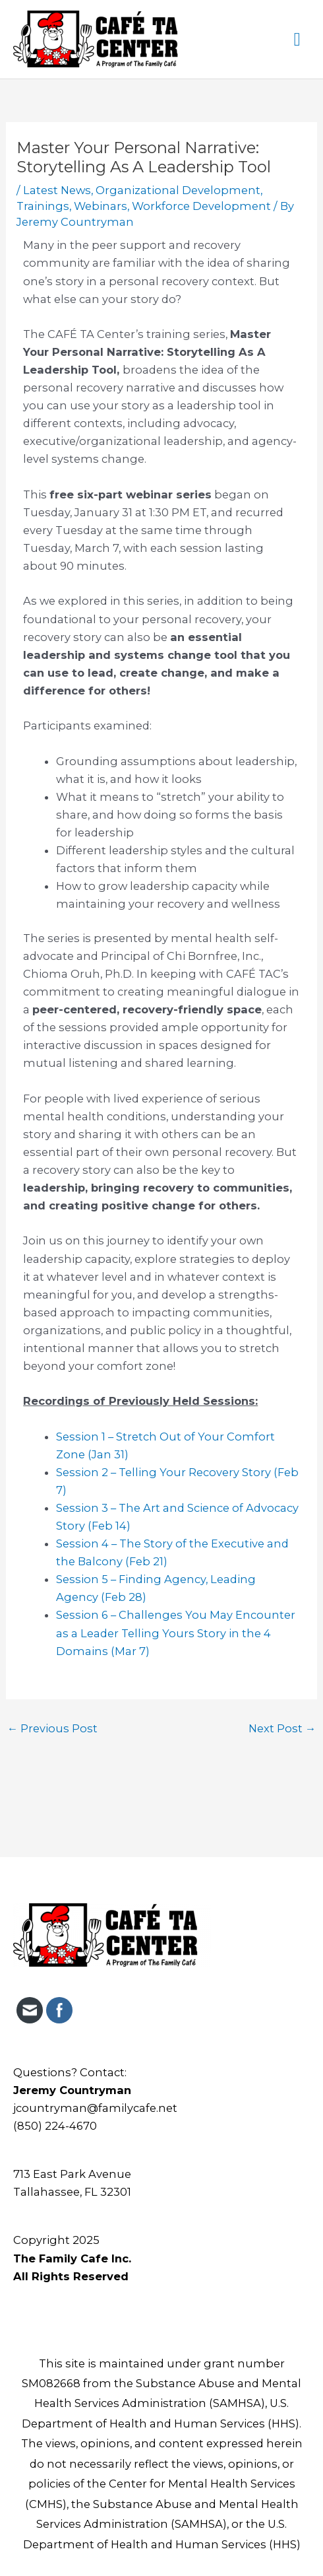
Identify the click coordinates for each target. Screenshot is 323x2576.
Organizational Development (178, 190)
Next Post (282, 1728)
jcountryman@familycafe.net (95, 2108)
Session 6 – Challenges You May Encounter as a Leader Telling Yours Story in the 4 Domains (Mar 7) (175, 1632)
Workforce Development (201, 206)
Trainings (42, 206)
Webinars (100, 206)
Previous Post (52, 1728)
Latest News (57, 190)
